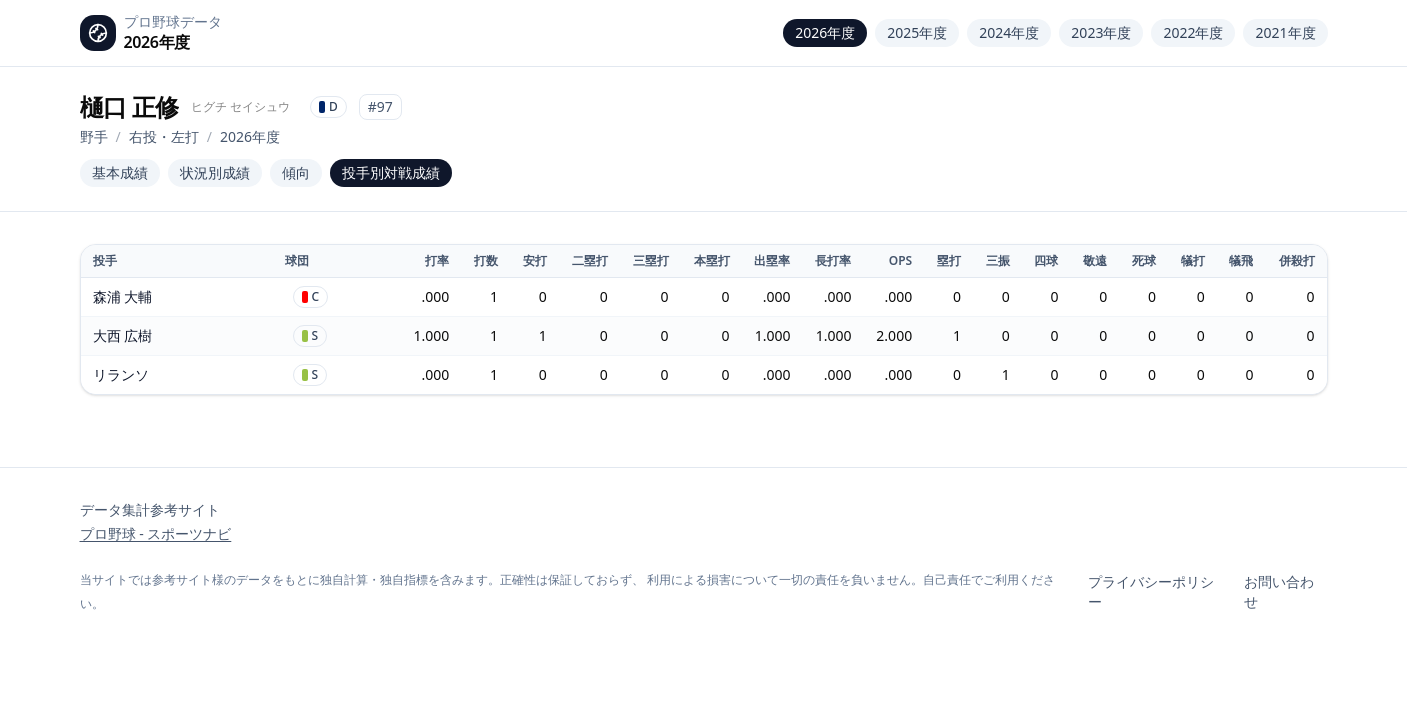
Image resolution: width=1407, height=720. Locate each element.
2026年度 (825, 32)
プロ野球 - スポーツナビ (156, 533)
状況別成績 (215, 172)
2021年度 (1285, 32)
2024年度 (1009, 32)
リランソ (121, 374)
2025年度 (917, 32)
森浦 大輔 (123, 296)
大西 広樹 (123, 335)
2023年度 (1101, 32)
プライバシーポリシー (1151, 591)
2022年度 (1193, 32)
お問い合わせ (1279, 591)
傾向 (296, 172)
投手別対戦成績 (391, 172)
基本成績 (120, 172)
